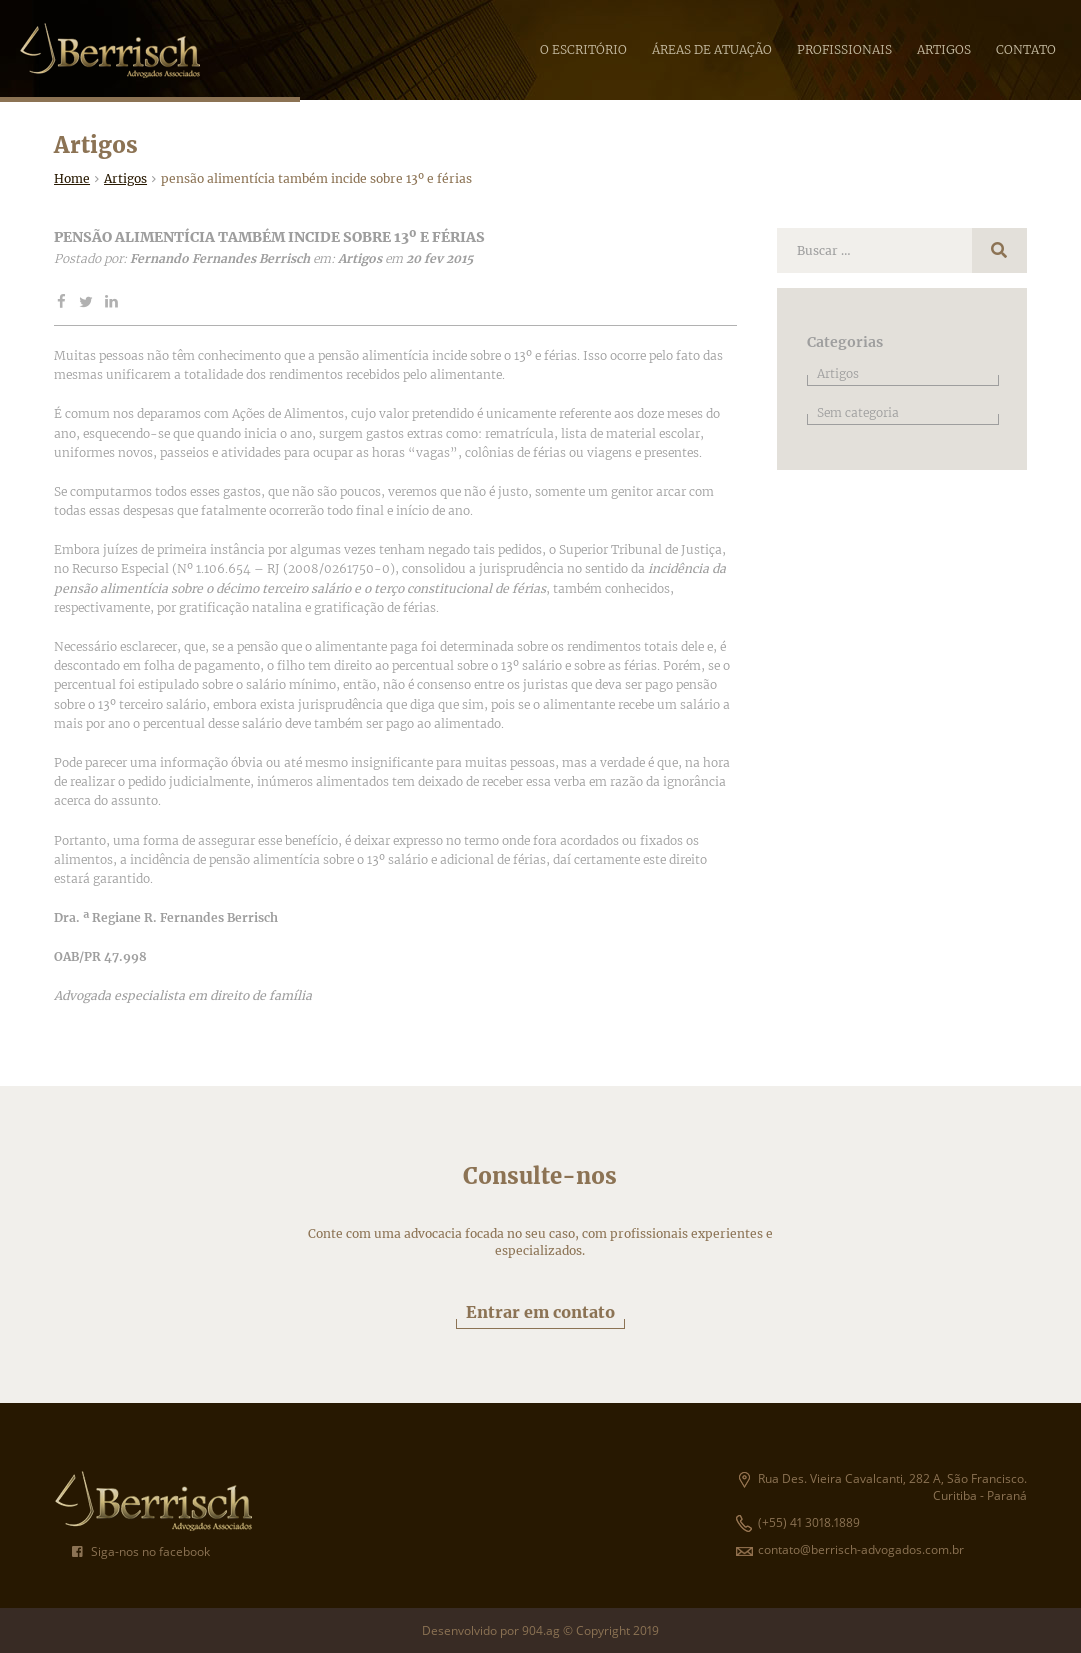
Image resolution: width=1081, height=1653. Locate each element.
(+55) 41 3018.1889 (798, 1522)
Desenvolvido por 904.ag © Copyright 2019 (540, 1630)
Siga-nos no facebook (141, 1552)
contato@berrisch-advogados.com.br (850, 1549)
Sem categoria (858, 412)
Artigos (838, 373)
